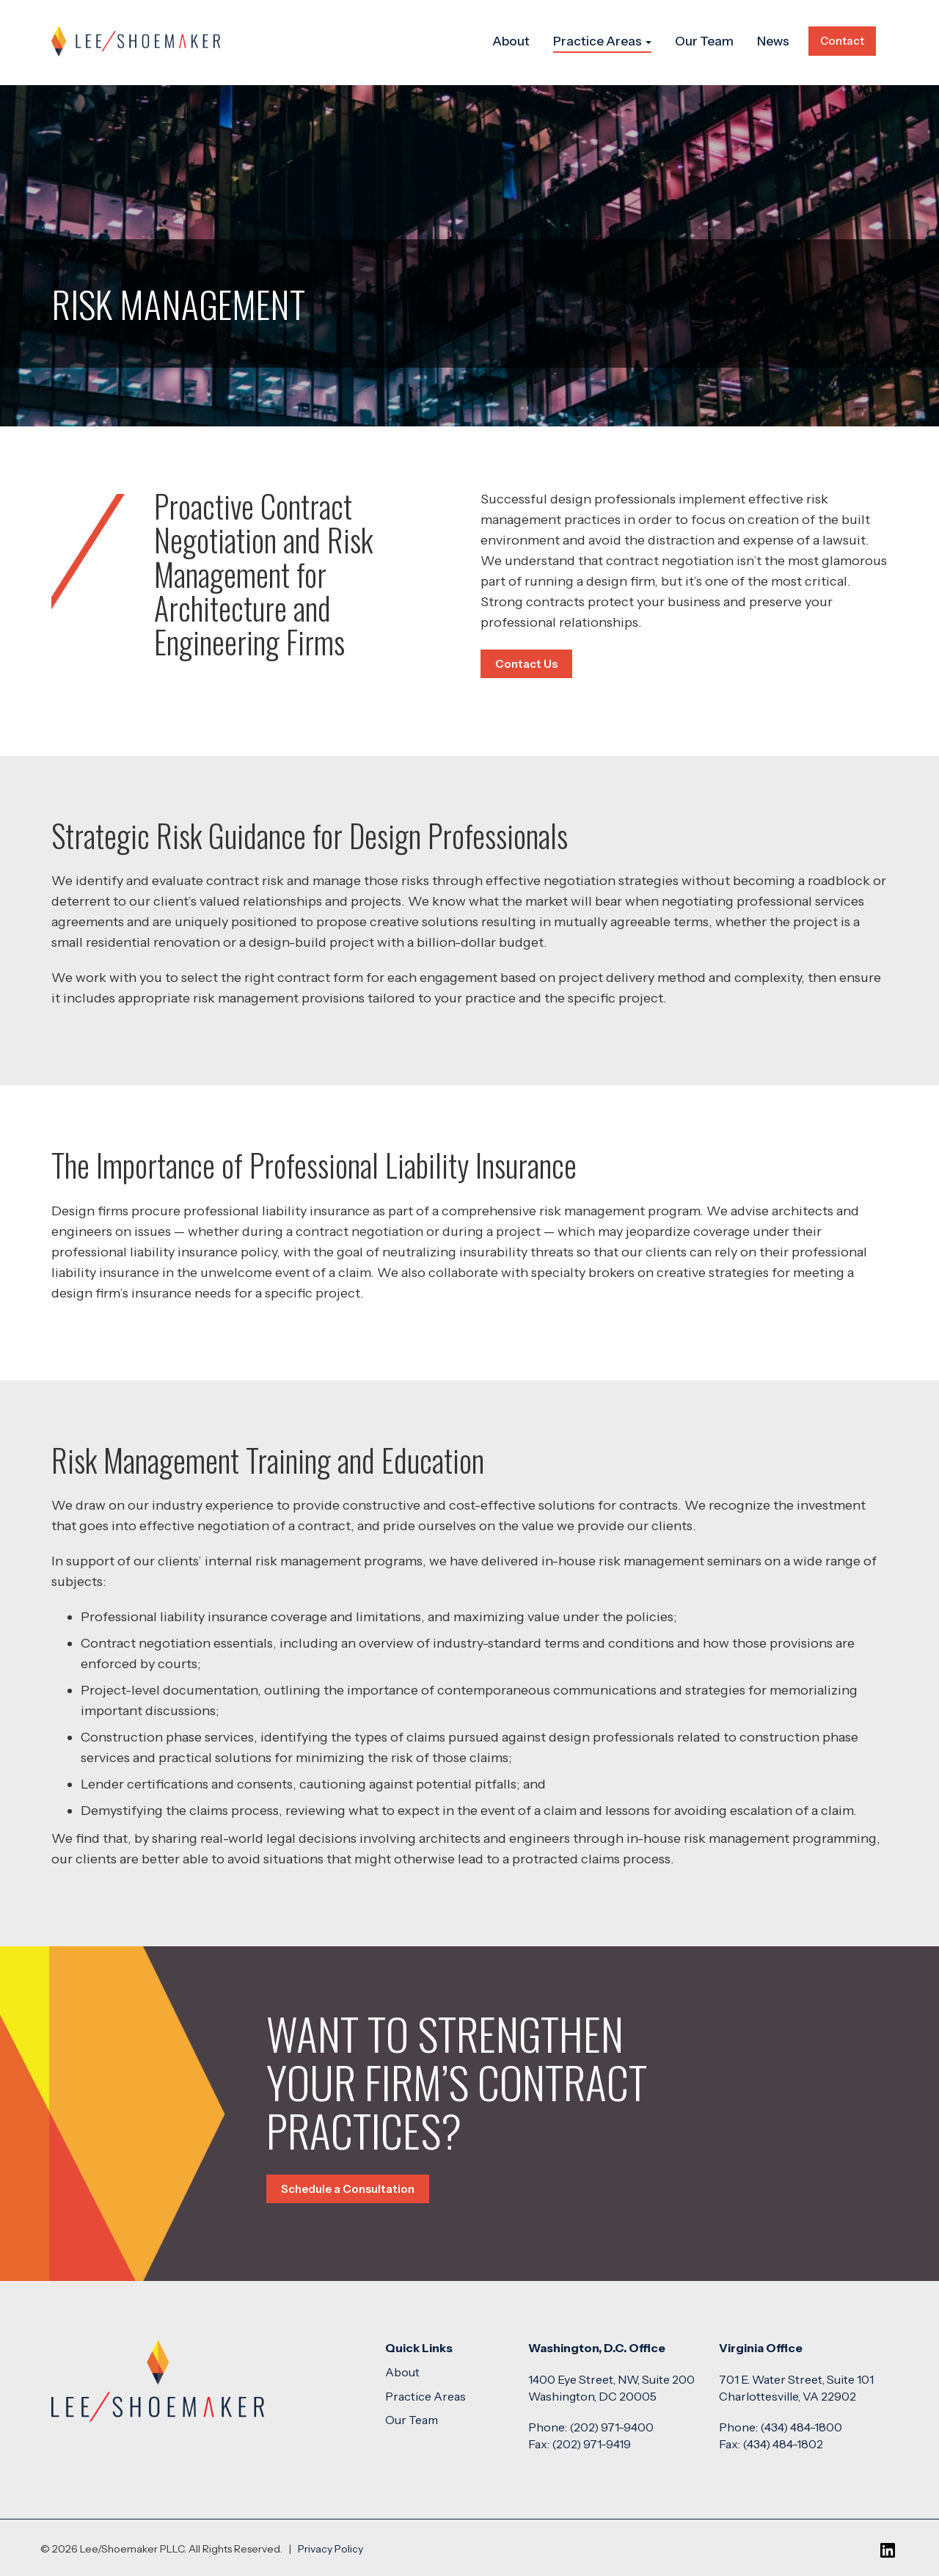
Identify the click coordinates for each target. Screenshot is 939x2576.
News (773, 41)
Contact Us (526, 664)
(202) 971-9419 (591, 2444)
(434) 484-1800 (801, 2427)
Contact (842, 41)
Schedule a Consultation (347, 2189)
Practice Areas (602, 41)
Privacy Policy (330, 2548)
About (511, 41)
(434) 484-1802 (782, 2444)
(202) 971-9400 (611, 2427)
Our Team (704, 41)
